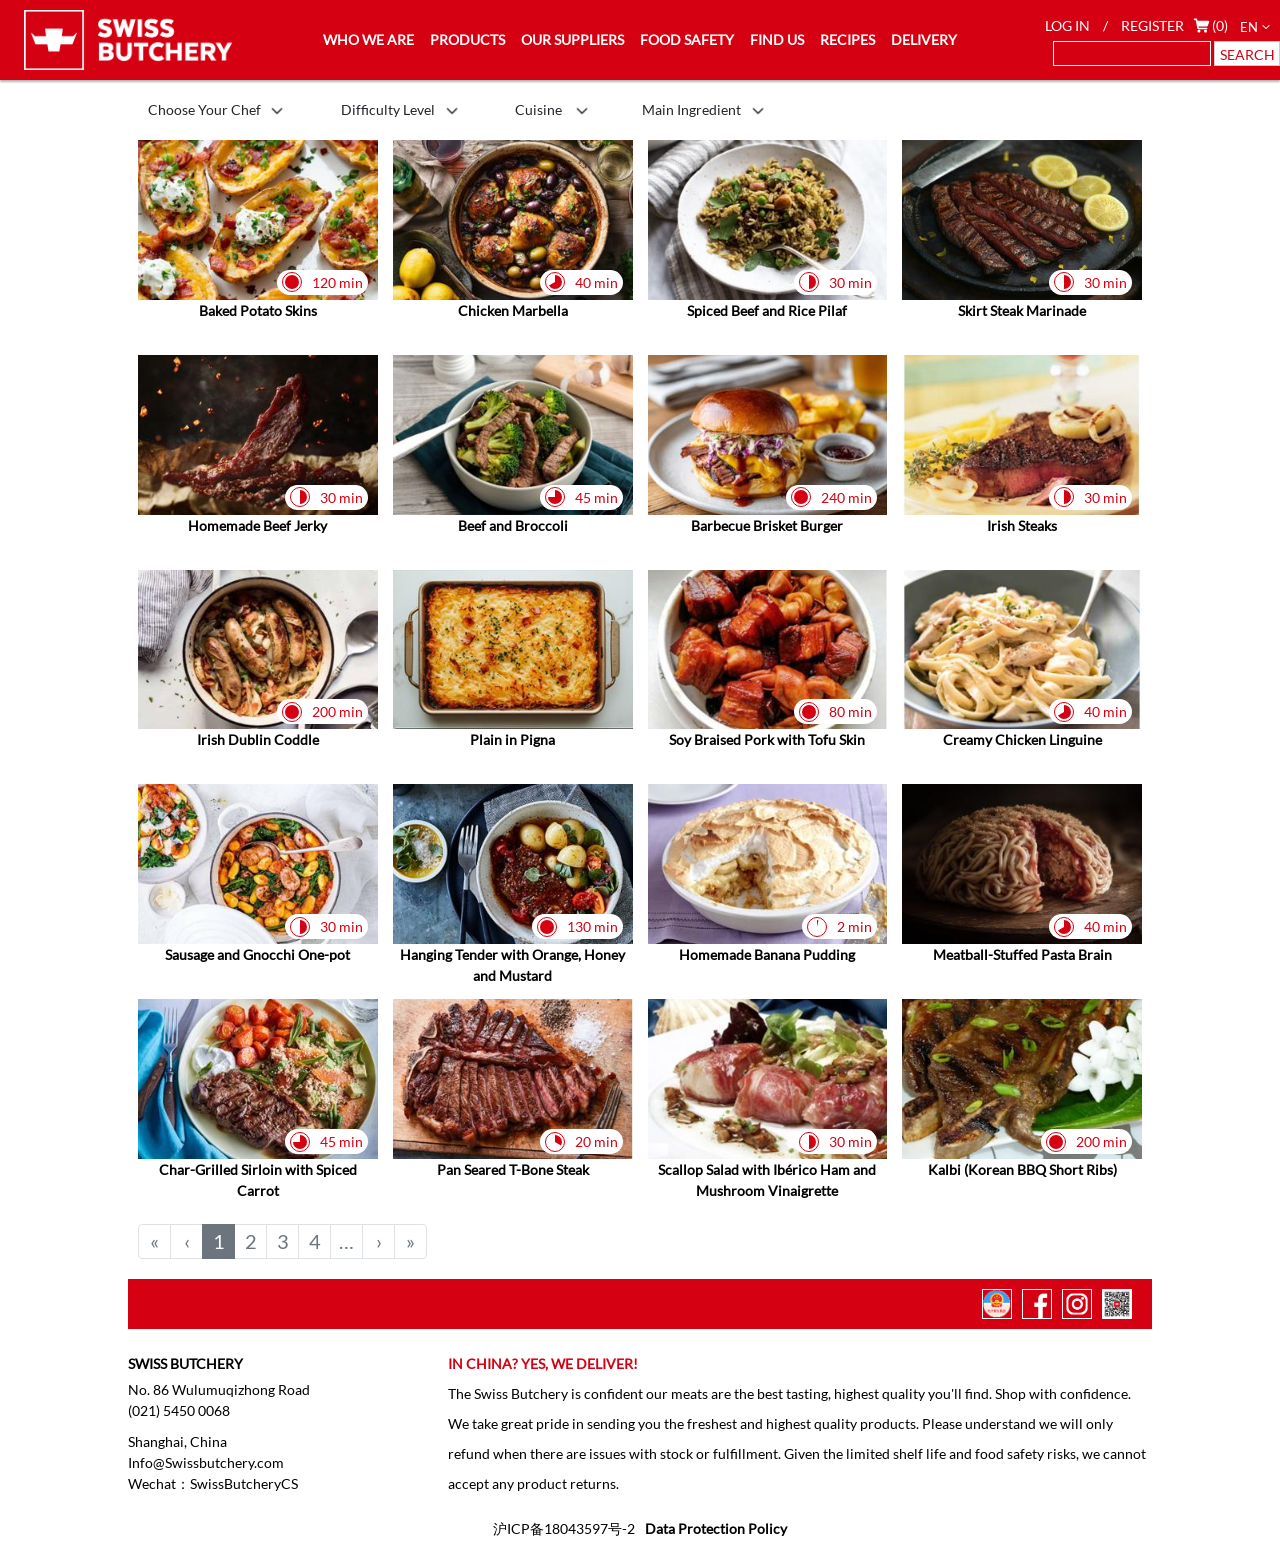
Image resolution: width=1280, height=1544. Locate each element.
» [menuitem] (410, 1241)
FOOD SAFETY (687, 39)
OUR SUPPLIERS (572, 39)
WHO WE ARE (368, 39)
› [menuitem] (379, 1241)
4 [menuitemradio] (315, 1241)
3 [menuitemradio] (283, 1241)
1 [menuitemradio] (219, 1241)
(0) (1220, 25)
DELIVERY (924, 39)
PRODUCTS (467, 39)
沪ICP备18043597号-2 (564, 1528)
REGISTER (1152, 25)
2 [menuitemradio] (251, 1241)
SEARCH (1247, 54)
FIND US (777, 39)
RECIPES (847, 39)
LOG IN (1067, 25)
